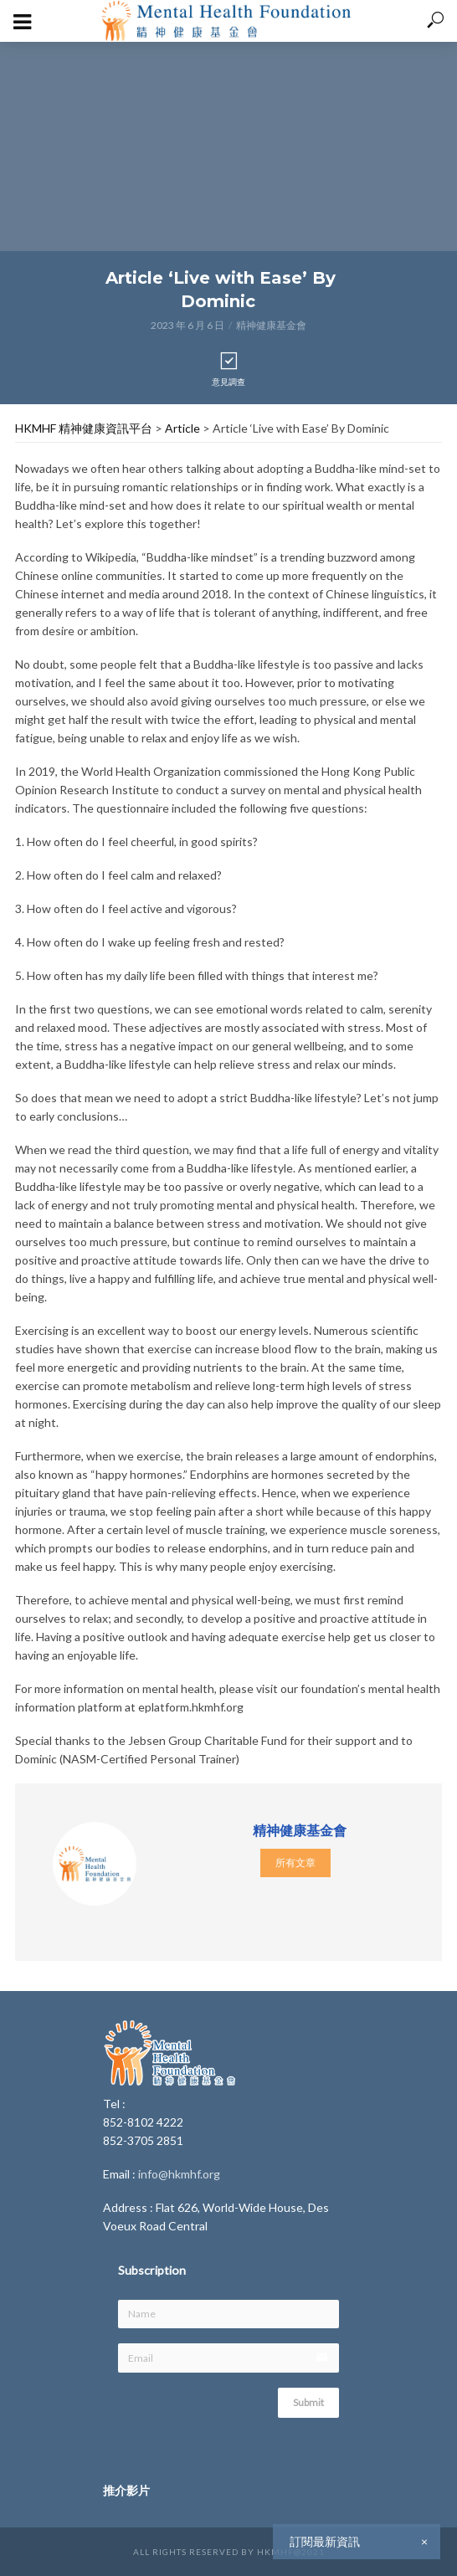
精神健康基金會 (271, 325)
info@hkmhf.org (179, 2174)
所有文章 (295, 1862)
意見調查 (228, 369)
